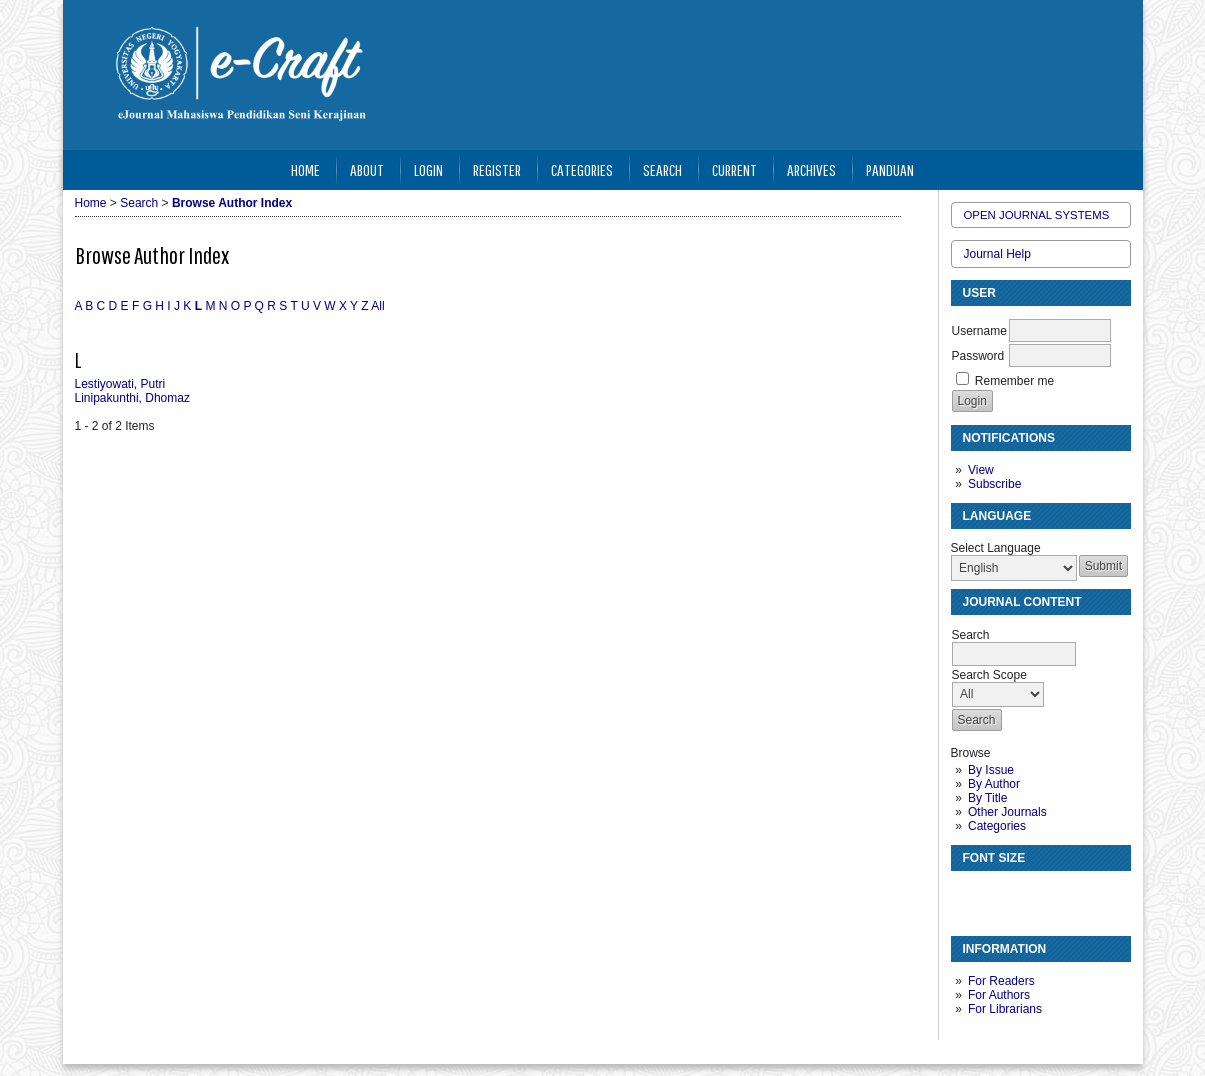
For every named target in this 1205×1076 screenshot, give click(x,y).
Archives (811, 169)
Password (978, 356)
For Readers (1001, 981)
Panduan (890, 169)
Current (734, 169)
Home (305, 169)
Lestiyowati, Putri (120, 384)
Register (497, 169)
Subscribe (994, 484)
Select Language (996, 548)
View (981, 470)
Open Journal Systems (1037, 215)
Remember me (1014, 381)
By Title (987, 798)
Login (428, 169)
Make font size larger (1033, 894)
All (377, 306)
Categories (997, 826)
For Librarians (1005, 1009)
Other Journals (1007, 812)
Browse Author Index (232, 203)
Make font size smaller (969, 894)
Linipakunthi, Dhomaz (132, 398)
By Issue (991, 770)
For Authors (999, 995)
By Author (994, 784)
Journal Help (997, 254)
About (367, 169)
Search (662, 169)
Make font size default (1001, 894)
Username (979, 331)
